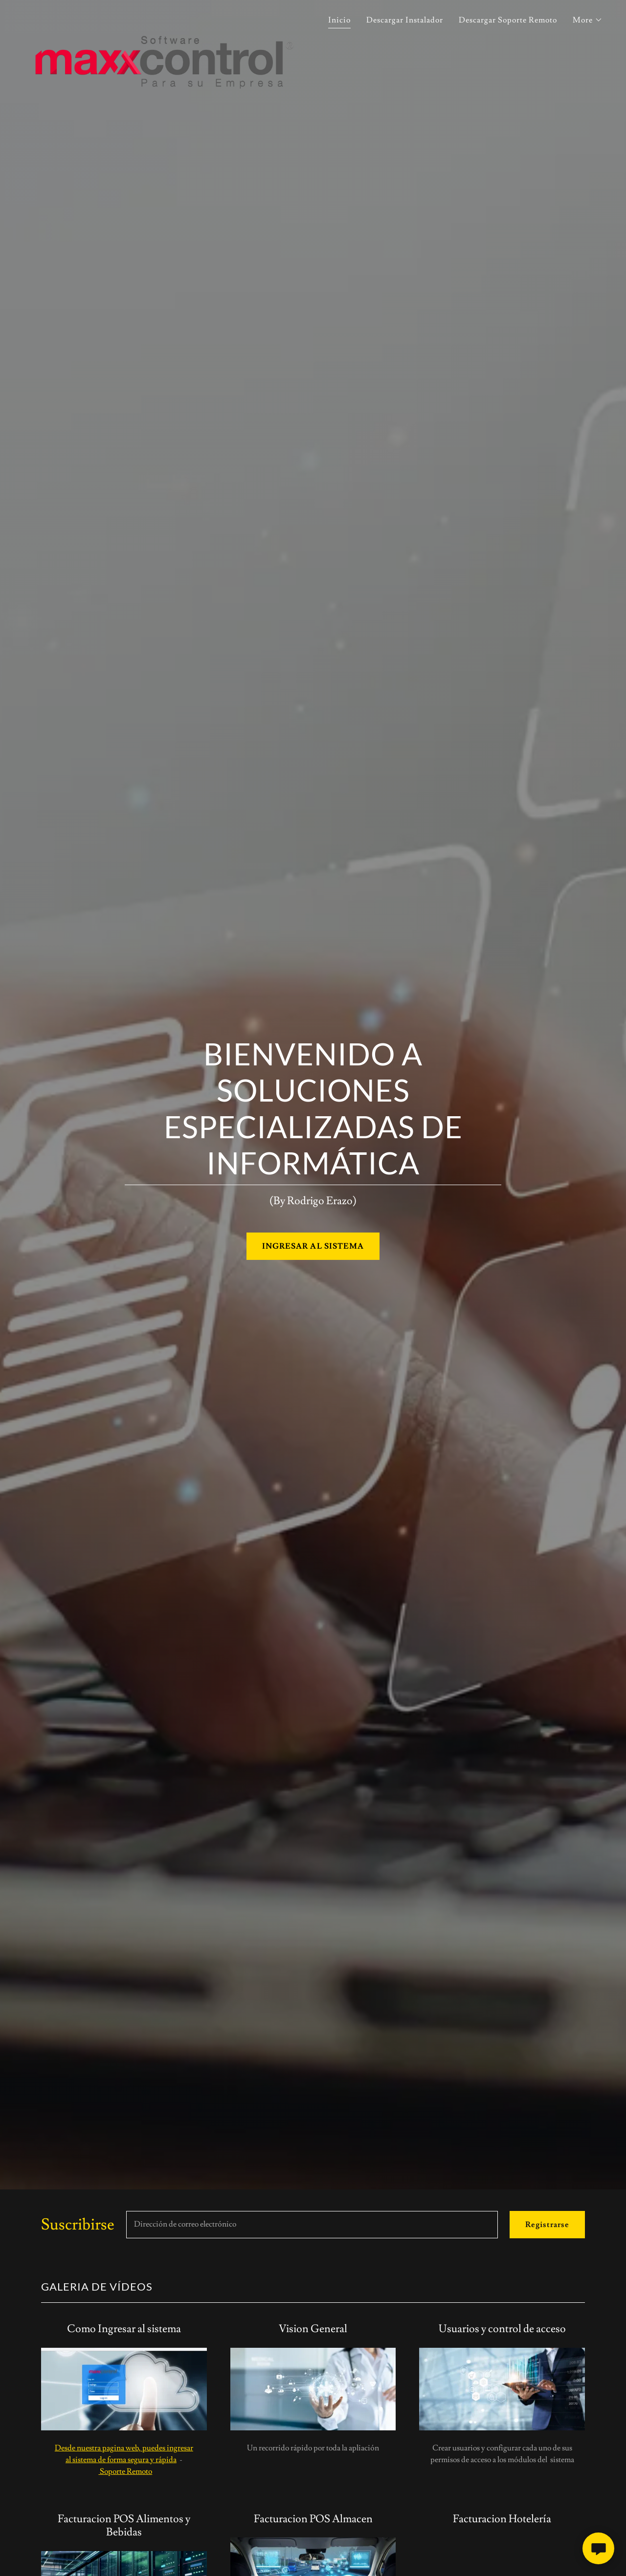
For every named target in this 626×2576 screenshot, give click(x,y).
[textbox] (312, 2224)
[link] (164, 17)
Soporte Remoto (125, 2471)
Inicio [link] (339, 20)
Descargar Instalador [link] (404, 20)
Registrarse (547, 2225)
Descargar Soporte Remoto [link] (508, 20)
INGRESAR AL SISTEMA (312, 1246)
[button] (588, 20)
